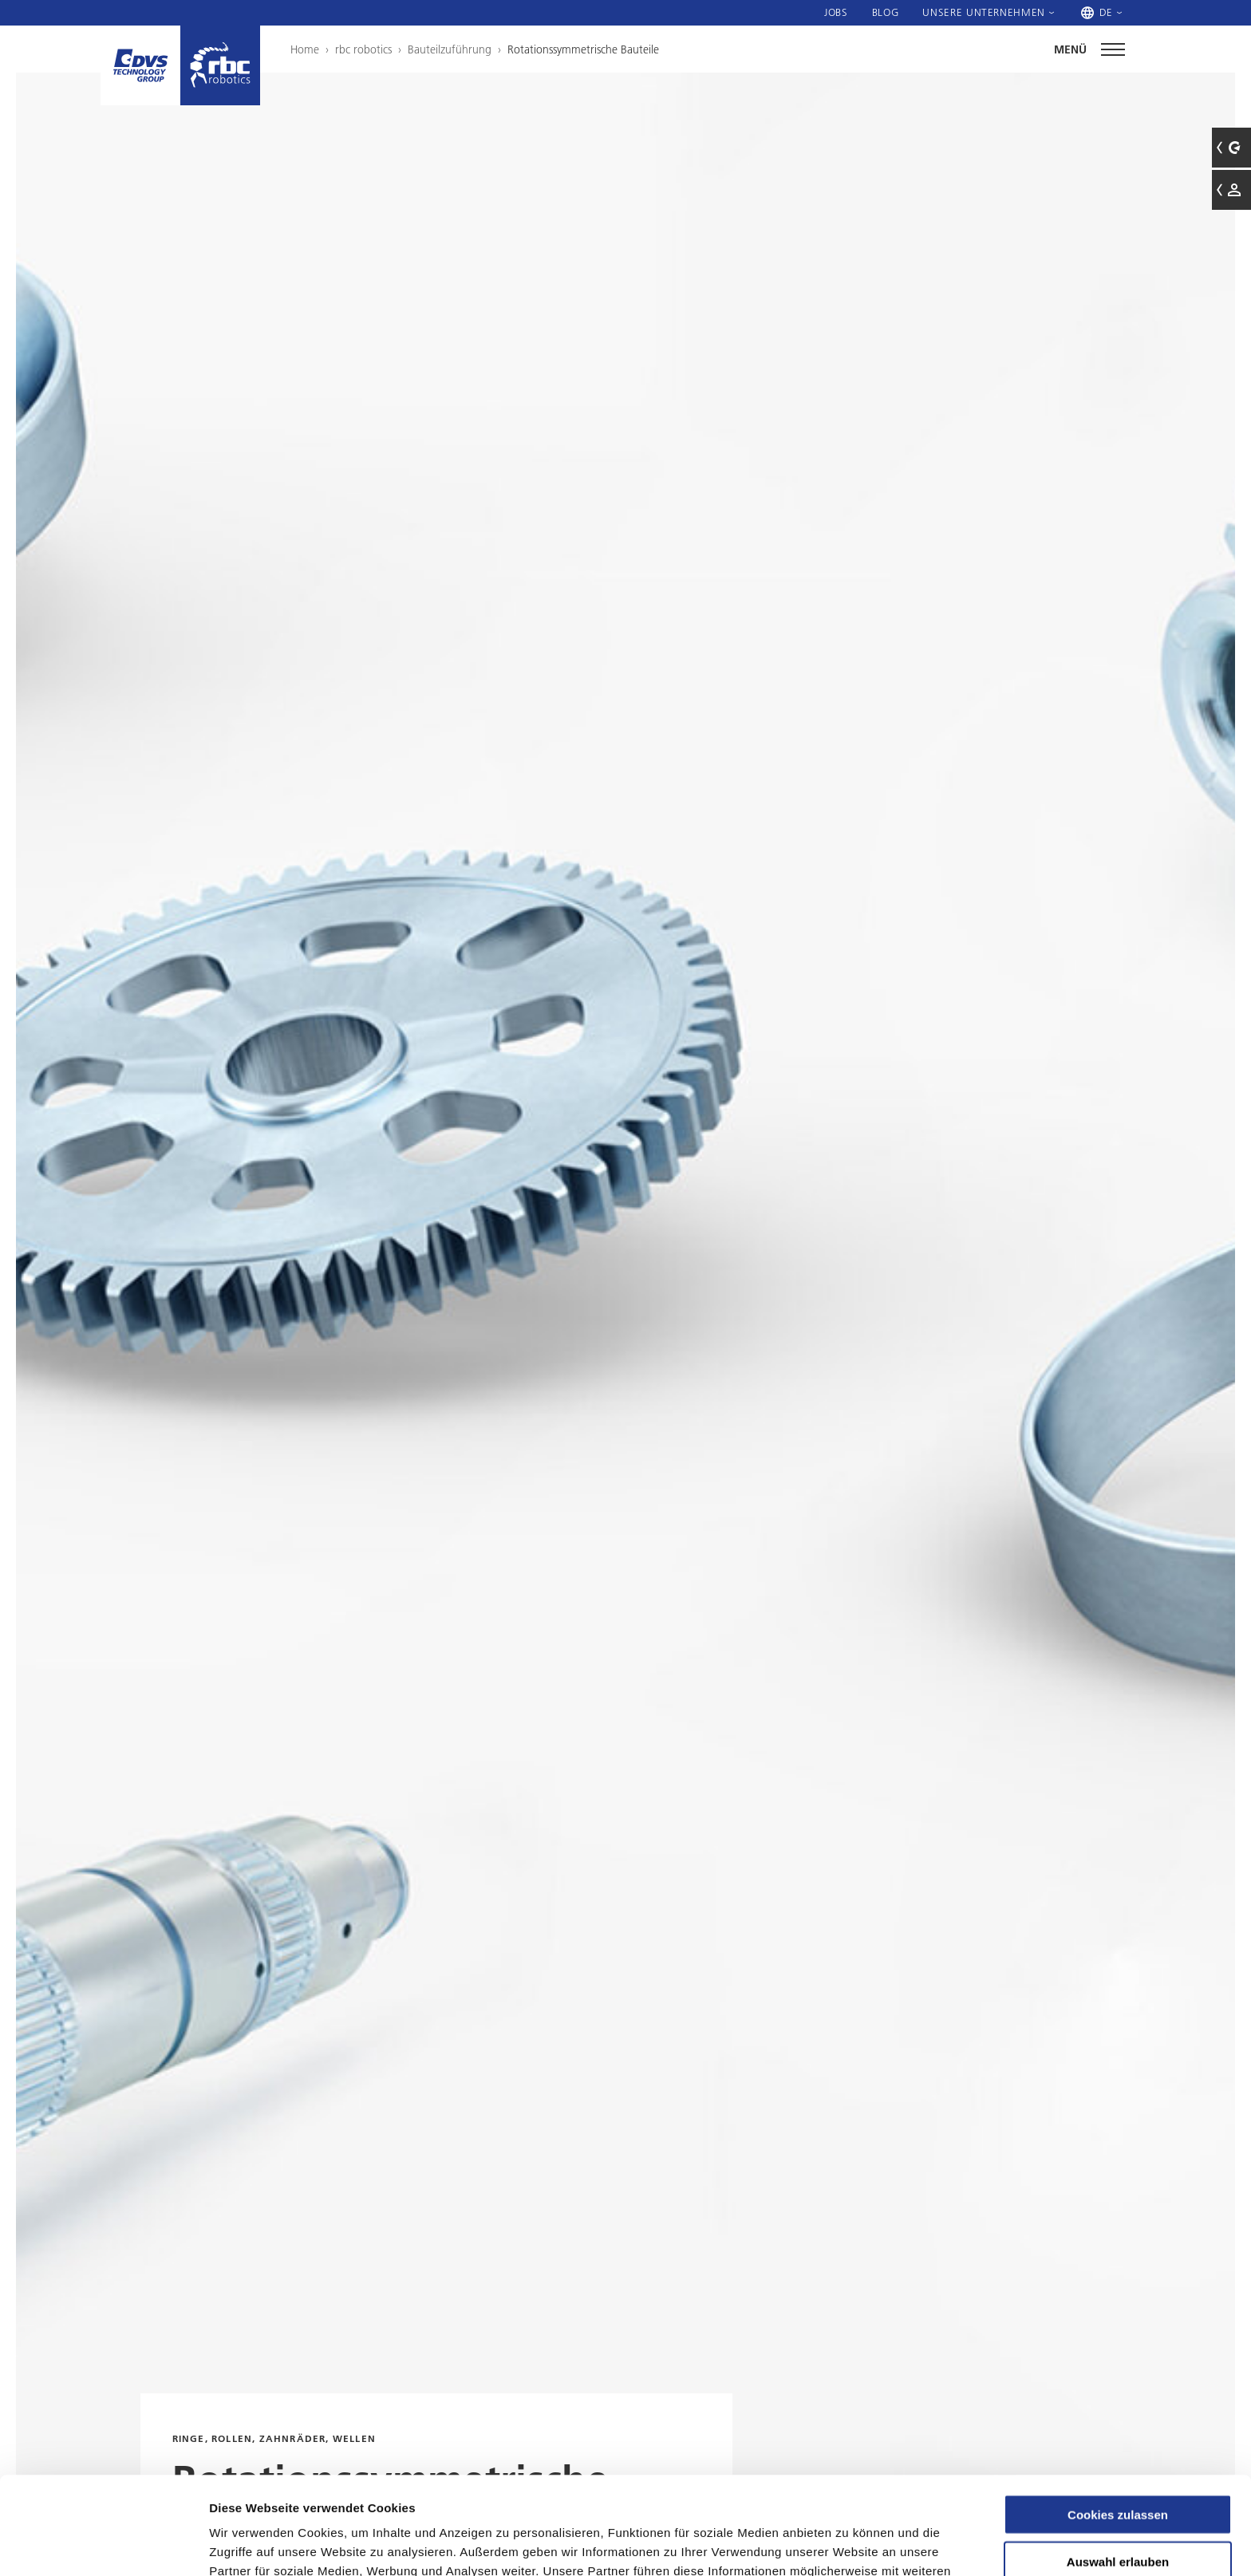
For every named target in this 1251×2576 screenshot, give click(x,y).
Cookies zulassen (1117, 2417)
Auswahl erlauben (1118, 2464)
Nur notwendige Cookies (1118, 2511)
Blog (885, 12)
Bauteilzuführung (449, 49)
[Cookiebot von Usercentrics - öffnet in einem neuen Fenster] (103, 2545)
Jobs (836, 12)
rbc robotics (363, 49)
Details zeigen (848, 2544)
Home (304, 49)
